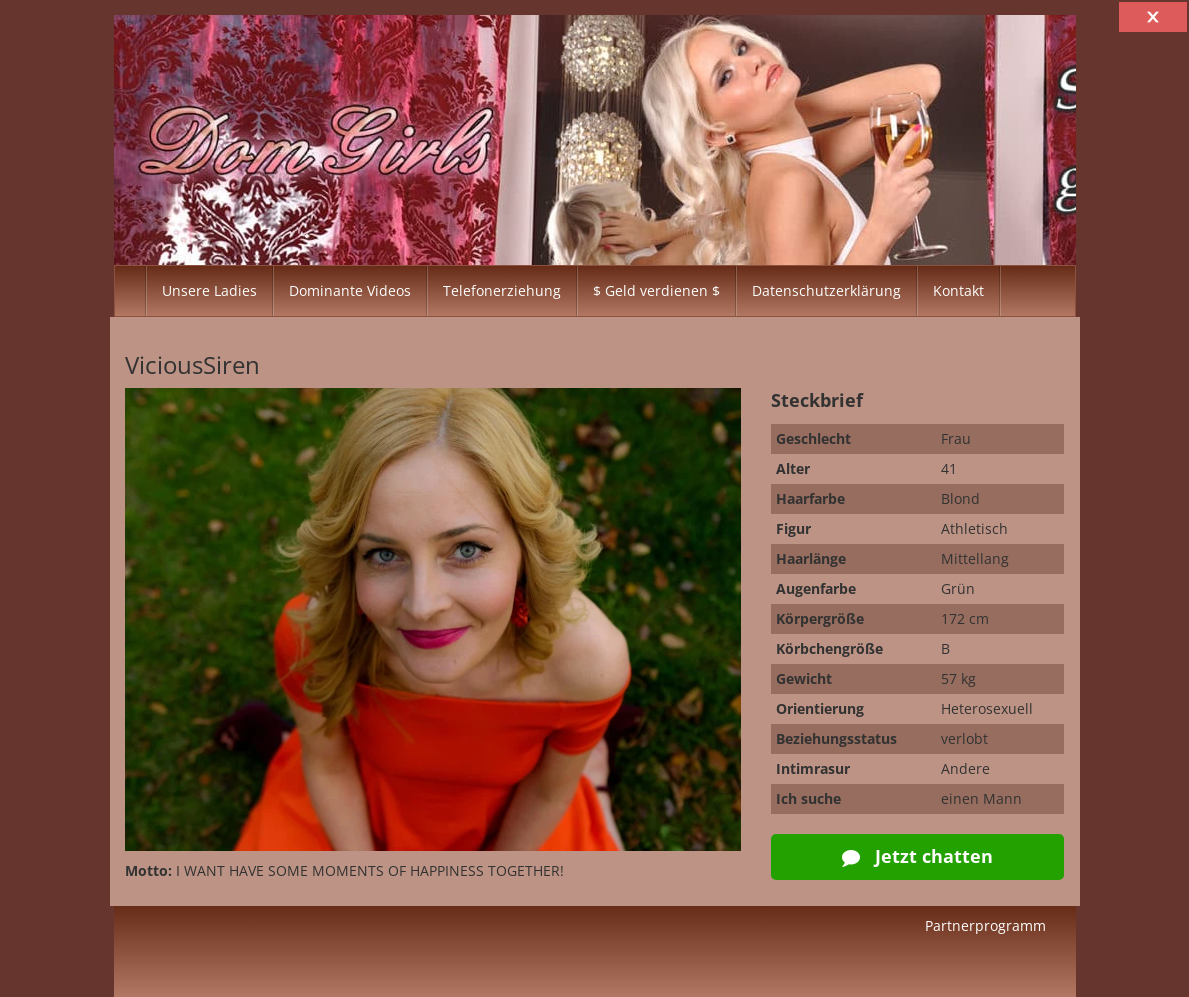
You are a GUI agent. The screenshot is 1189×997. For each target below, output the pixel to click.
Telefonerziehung (502, 290)
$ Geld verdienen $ (656, 290)
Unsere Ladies (209, 290)
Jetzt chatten (917, 856)
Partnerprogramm (985, 925)
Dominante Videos (350, 290)
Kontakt (958, 290)
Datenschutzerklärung (826, 290)
